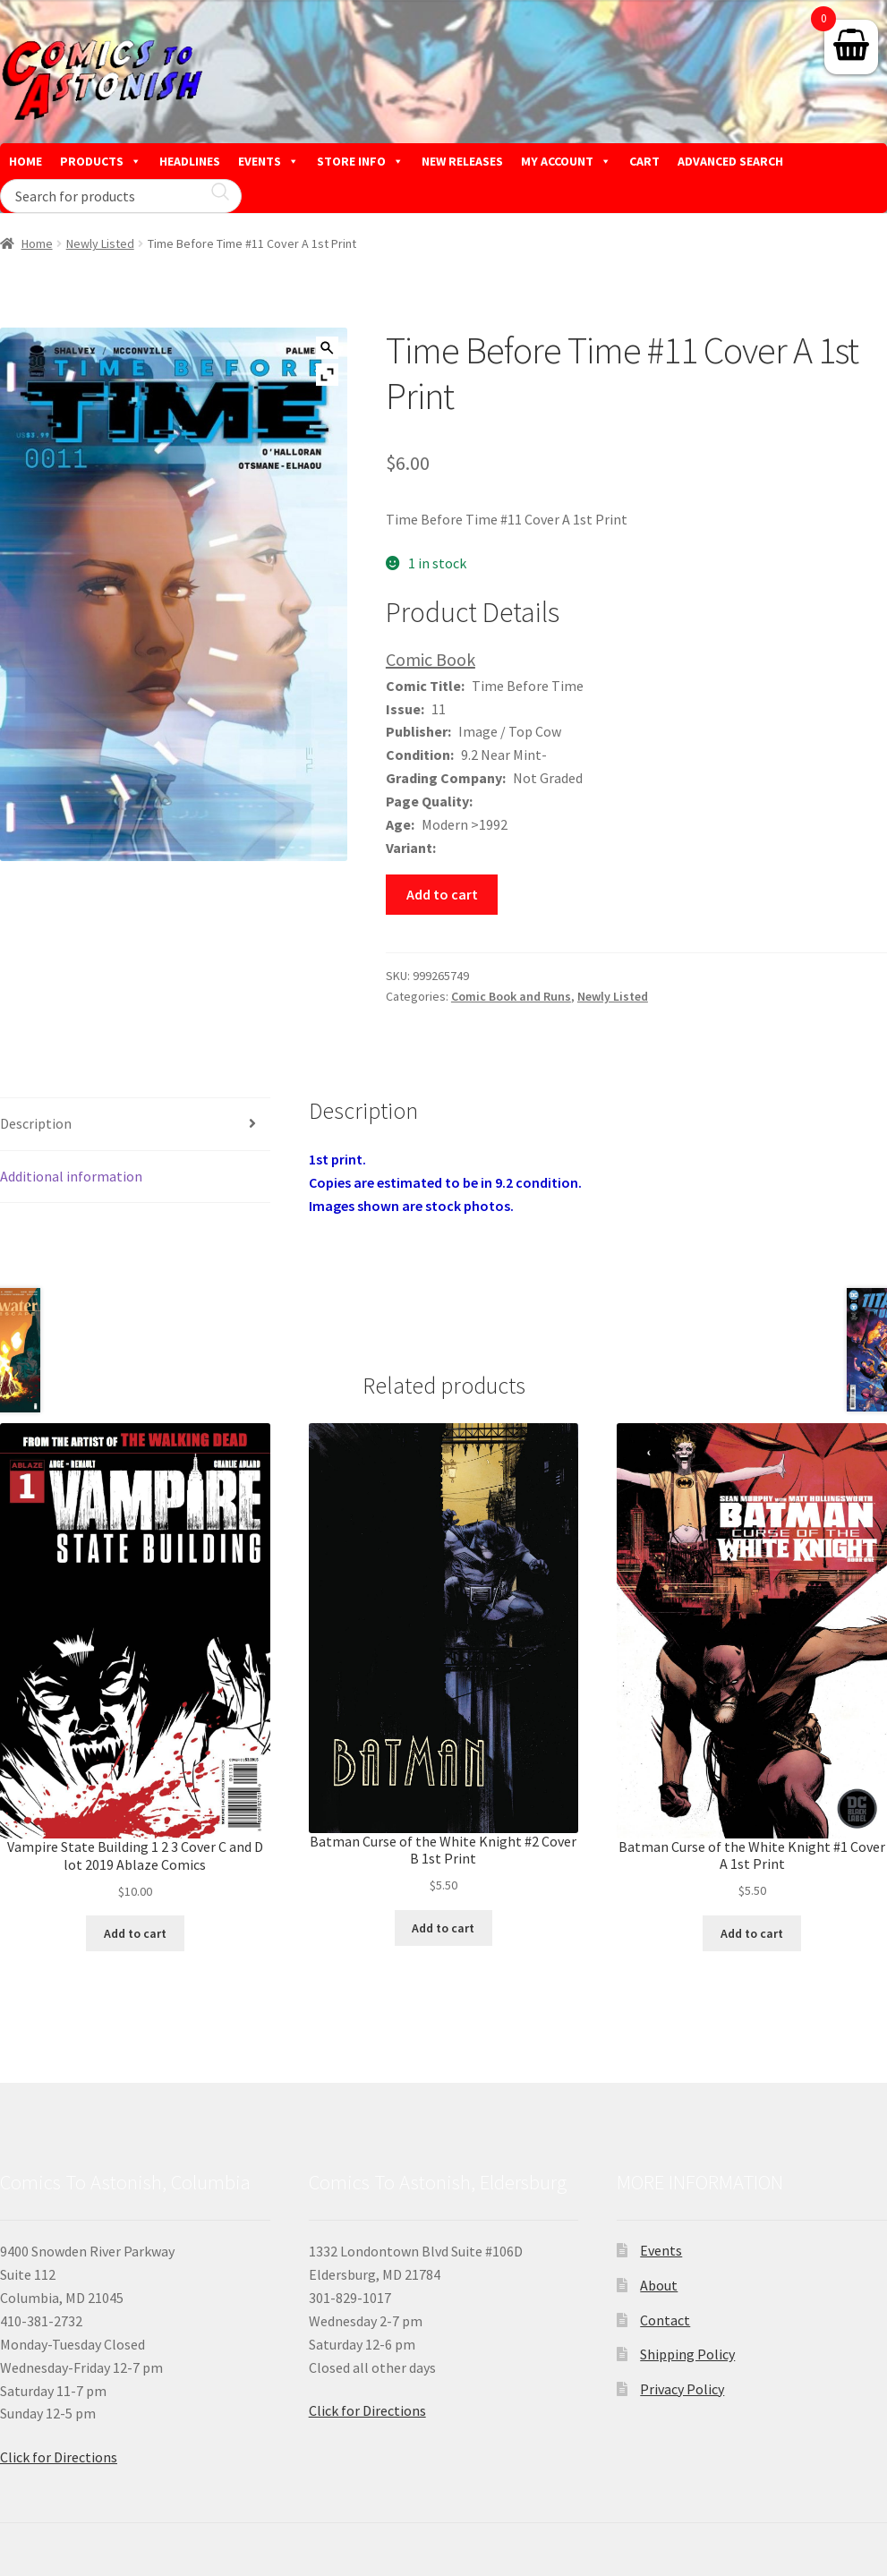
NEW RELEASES (462, 161)
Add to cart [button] (135, 1933)
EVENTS (268, 161)
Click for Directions (58, 2457)
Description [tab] (36, 1123)
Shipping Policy (687, 2354)
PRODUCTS (100, 161)
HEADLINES (189, 161)
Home (37, 243)
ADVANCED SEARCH (730, 161)
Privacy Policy (682, 2389)
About (659, 2285)
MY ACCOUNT (566, 161)
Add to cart (442, 894)
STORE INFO (360, 161)
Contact (665, 2320)
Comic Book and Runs (511, 996)
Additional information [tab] (71, 1176)
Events (661, 2250)
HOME (25, 161)
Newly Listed (100, 243)
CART (644, 161)
